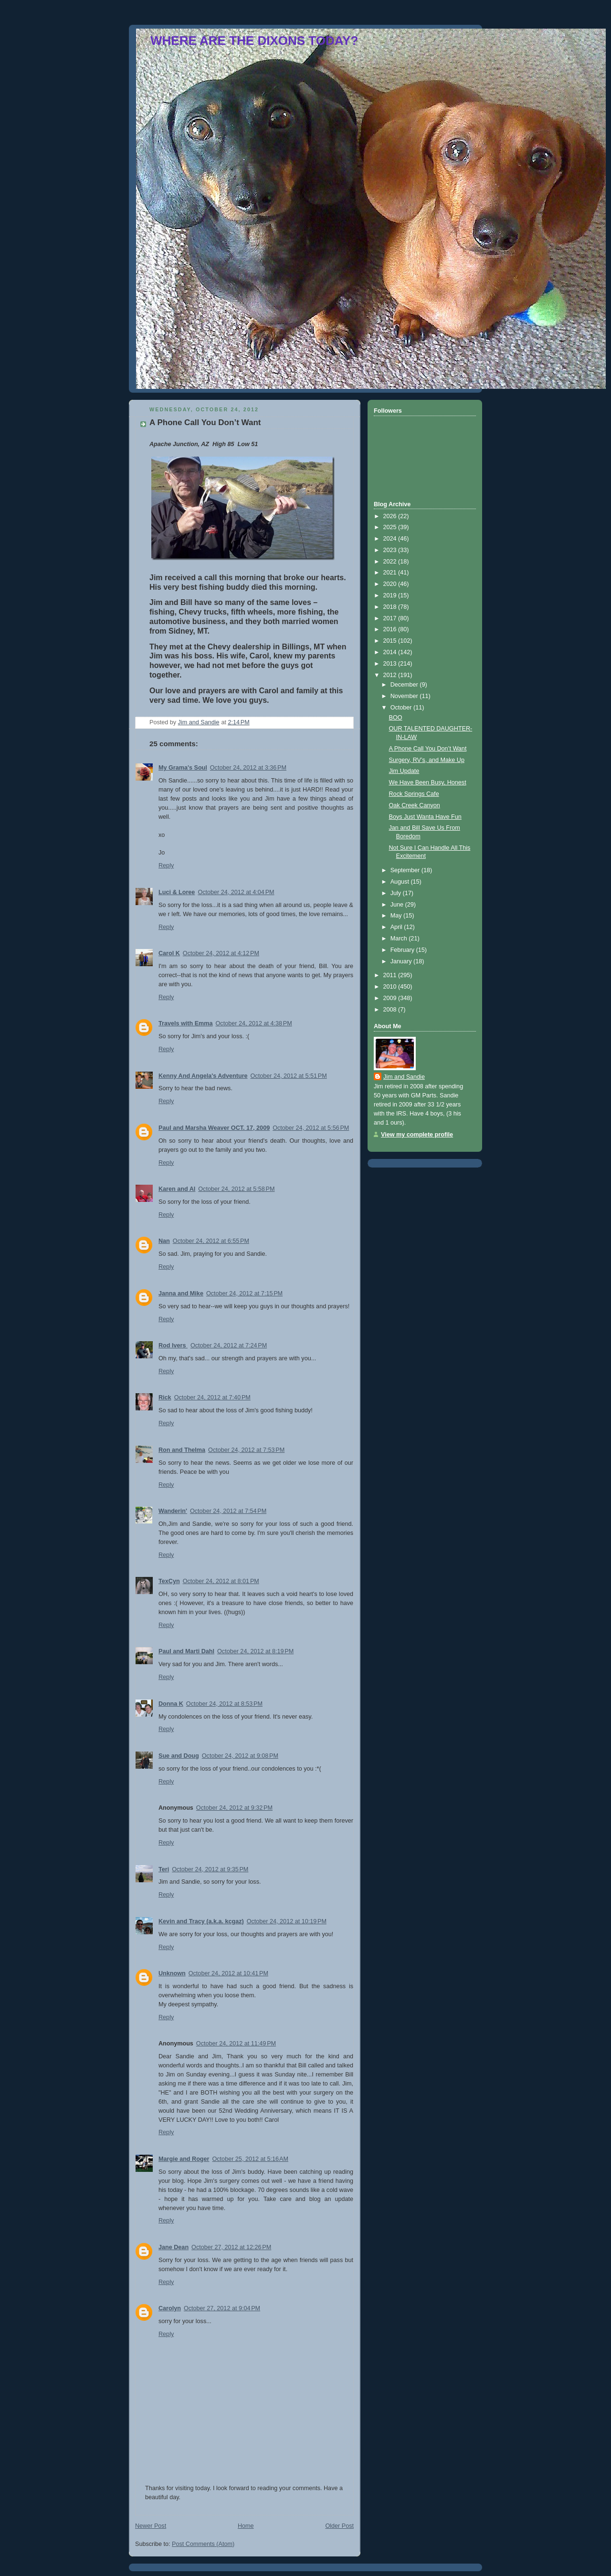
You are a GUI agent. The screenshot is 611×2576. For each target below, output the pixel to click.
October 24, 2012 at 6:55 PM (211, 1241)
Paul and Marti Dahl (186, 1651)
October (401, 707)
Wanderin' (172, 1511)
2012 (391, 675)
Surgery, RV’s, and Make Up (426, 760)
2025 (391, 527)
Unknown (172, 1973)
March (399, 938)
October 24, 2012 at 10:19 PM (287, 1921)
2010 (391, 986)
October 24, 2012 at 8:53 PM (224, 1703)
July (396, 893)
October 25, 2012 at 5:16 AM (250, 2159)
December (405, 684)
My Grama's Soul (182, 767)
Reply (166, 865)
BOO (395, 717)
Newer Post (150, 2526)
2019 (391, 595)
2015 (391, 640)
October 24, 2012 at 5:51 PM (289, 1076)
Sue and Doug (178, 1755)
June (397, 904)
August (400, 881)
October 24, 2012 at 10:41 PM (228, 1973)
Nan (164, 1241)
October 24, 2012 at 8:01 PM (221, 1581)
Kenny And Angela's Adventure (203, 1076)
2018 (391, 607)
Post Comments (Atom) (203, 2544)
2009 (391, 998)
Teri (163, 1869)
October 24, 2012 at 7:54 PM (228, 1511)
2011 (391, 975)
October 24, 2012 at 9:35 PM (210, 1869)
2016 (391, 629)
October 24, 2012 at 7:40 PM (212, 1397)
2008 (391, 1009)
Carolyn (169, 2308)
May (396, 915)
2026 (391, 516)
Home (246, 2526)
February (403, 950)
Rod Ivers (173, 1345)
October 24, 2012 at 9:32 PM (234, 1807)
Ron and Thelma (181, 1450)
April (397, 927)
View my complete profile (417, 1134)
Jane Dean (173, 2247)
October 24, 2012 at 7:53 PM (246, 1450)
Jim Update (404, 771)
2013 (391, 663)
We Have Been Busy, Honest (427, 782)
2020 (391, 584)
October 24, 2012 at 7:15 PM (244, 1293)
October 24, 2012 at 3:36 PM (248, 767)
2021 (391, 572)
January (401, 961)
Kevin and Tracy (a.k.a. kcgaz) (201, 1921)
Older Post (339, 2526)
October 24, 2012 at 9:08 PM (240, 1755)
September (405, 870)
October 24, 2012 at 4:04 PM (236, 892)
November (405, 696)
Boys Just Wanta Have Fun (425, 816)
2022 (391, 561)
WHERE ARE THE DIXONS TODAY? (254, 40)
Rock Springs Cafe (414, 794)
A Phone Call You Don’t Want (428, 748)
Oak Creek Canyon (414, 805)
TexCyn (169, 1581)
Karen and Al (176, 1189)
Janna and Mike (180, 1293)
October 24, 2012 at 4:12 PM (221, 953)
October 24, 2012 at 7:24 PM (228, 1345)
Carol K (169, 953)
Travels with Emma (185, 1023)
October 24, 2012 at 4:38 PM (254, 1023)
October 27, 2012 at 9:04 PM (222, 2308)
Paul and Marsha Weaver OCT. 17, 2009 (214, 1128)
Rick (164, 1397)
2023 (391, 550)
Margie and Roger (184, 2159)
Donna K (170, 1703)
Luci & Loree (176, 892)
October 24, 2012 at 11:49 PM (236, 2043)
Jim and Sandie (404, 1077)
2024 (391, 538)
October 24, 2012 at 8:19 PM (255, 1651)
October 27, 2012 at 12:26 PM (231, 2247)
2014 (391, 652)
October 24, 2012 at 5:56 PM (311, 1128)
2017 (391, 618)
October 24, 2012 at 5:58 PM (236, 1189)
